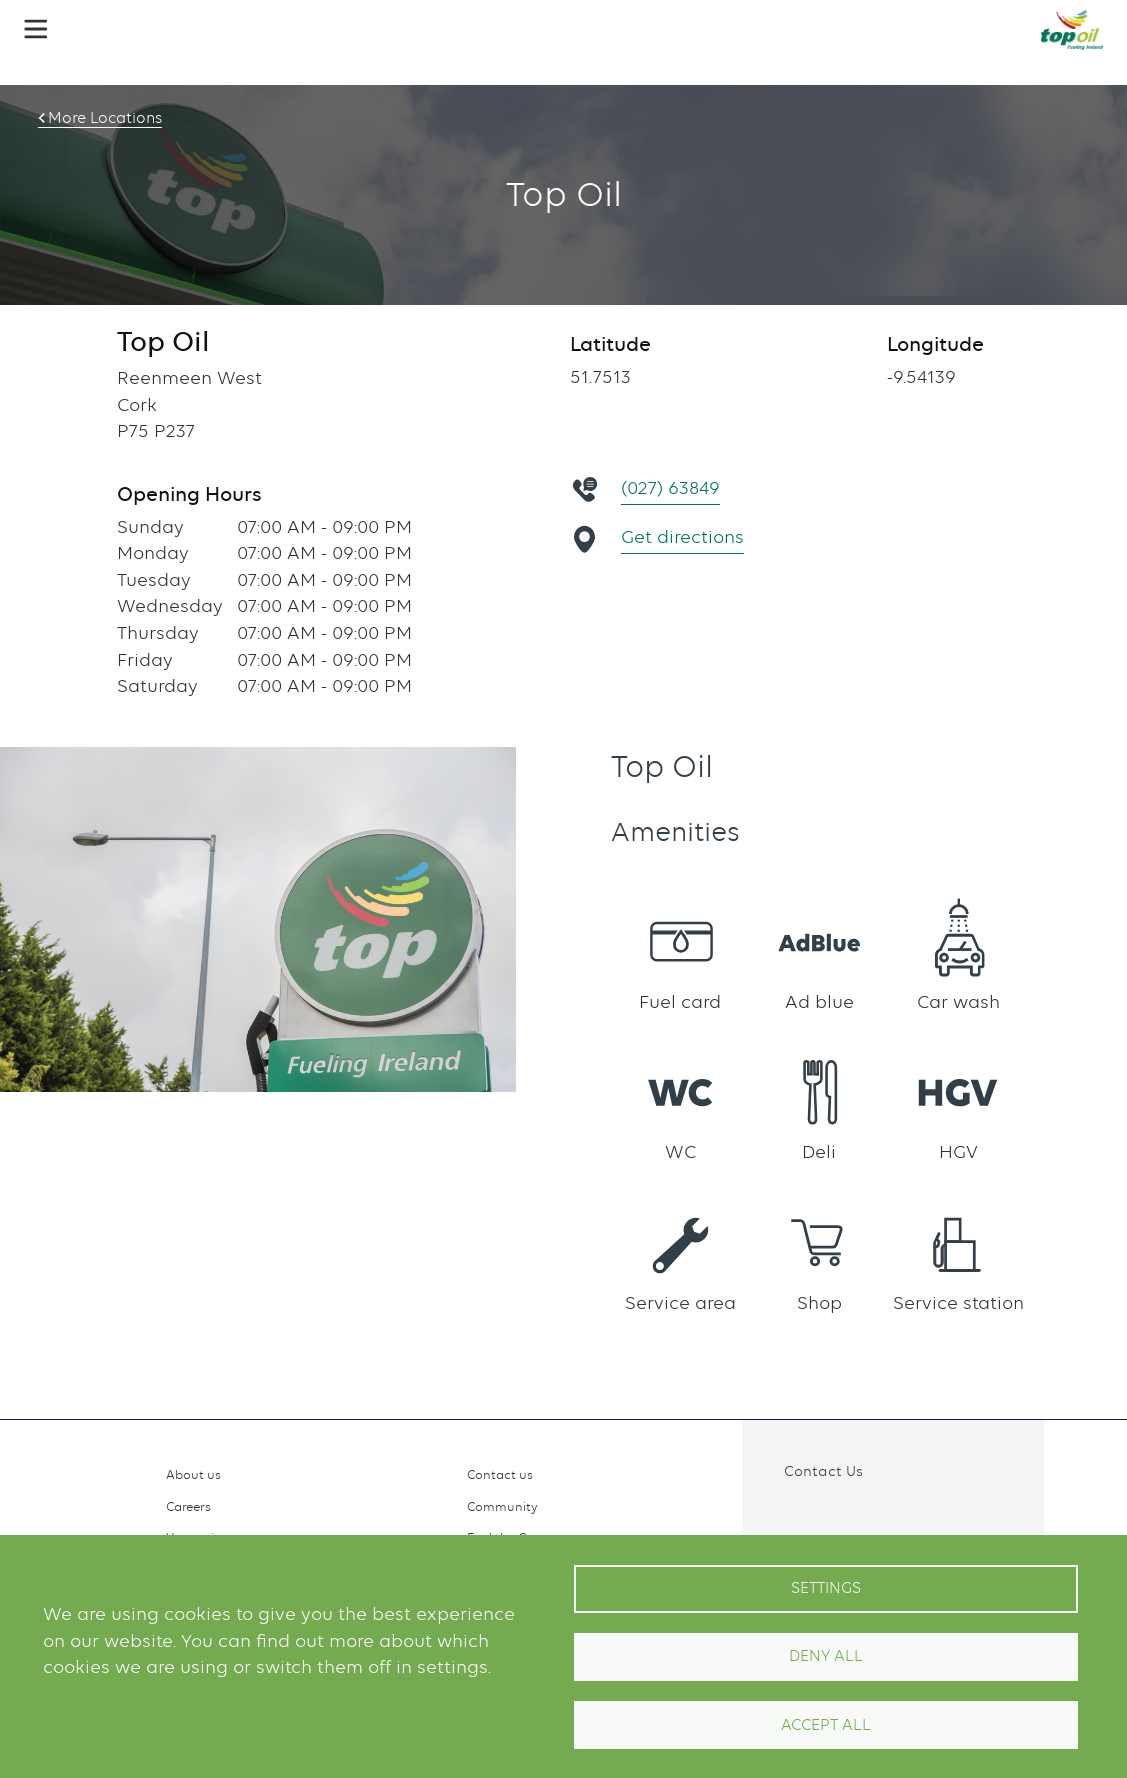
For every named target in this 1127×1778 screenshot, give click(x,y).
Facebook (783, 1516)
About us (193, 1474)
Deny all (826, 1656)
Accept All (826, 1725)
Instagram (827, 1516)
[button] (36, 29)
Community (502, 1506)
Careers (188, 1506)
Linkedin (870, 1516)
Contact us (500, 1474)
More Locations (105, 118)
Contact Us (823, 1470)
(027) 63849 (670, 487)
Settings (826, 1588)
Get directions (682, 536)
